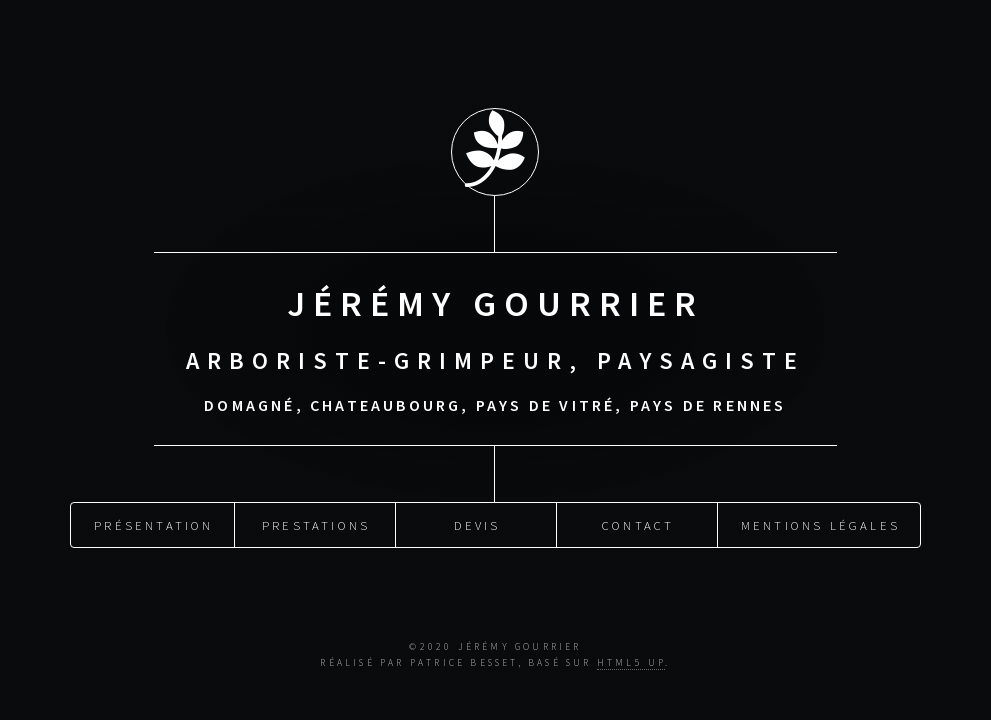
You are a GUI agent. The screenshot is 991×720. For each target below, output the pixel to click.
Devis (477, 523)
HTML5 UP (631, 663)
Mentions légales (820, 523)
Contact (638, 523)
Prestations (316, 523)
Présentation (153, 523)
